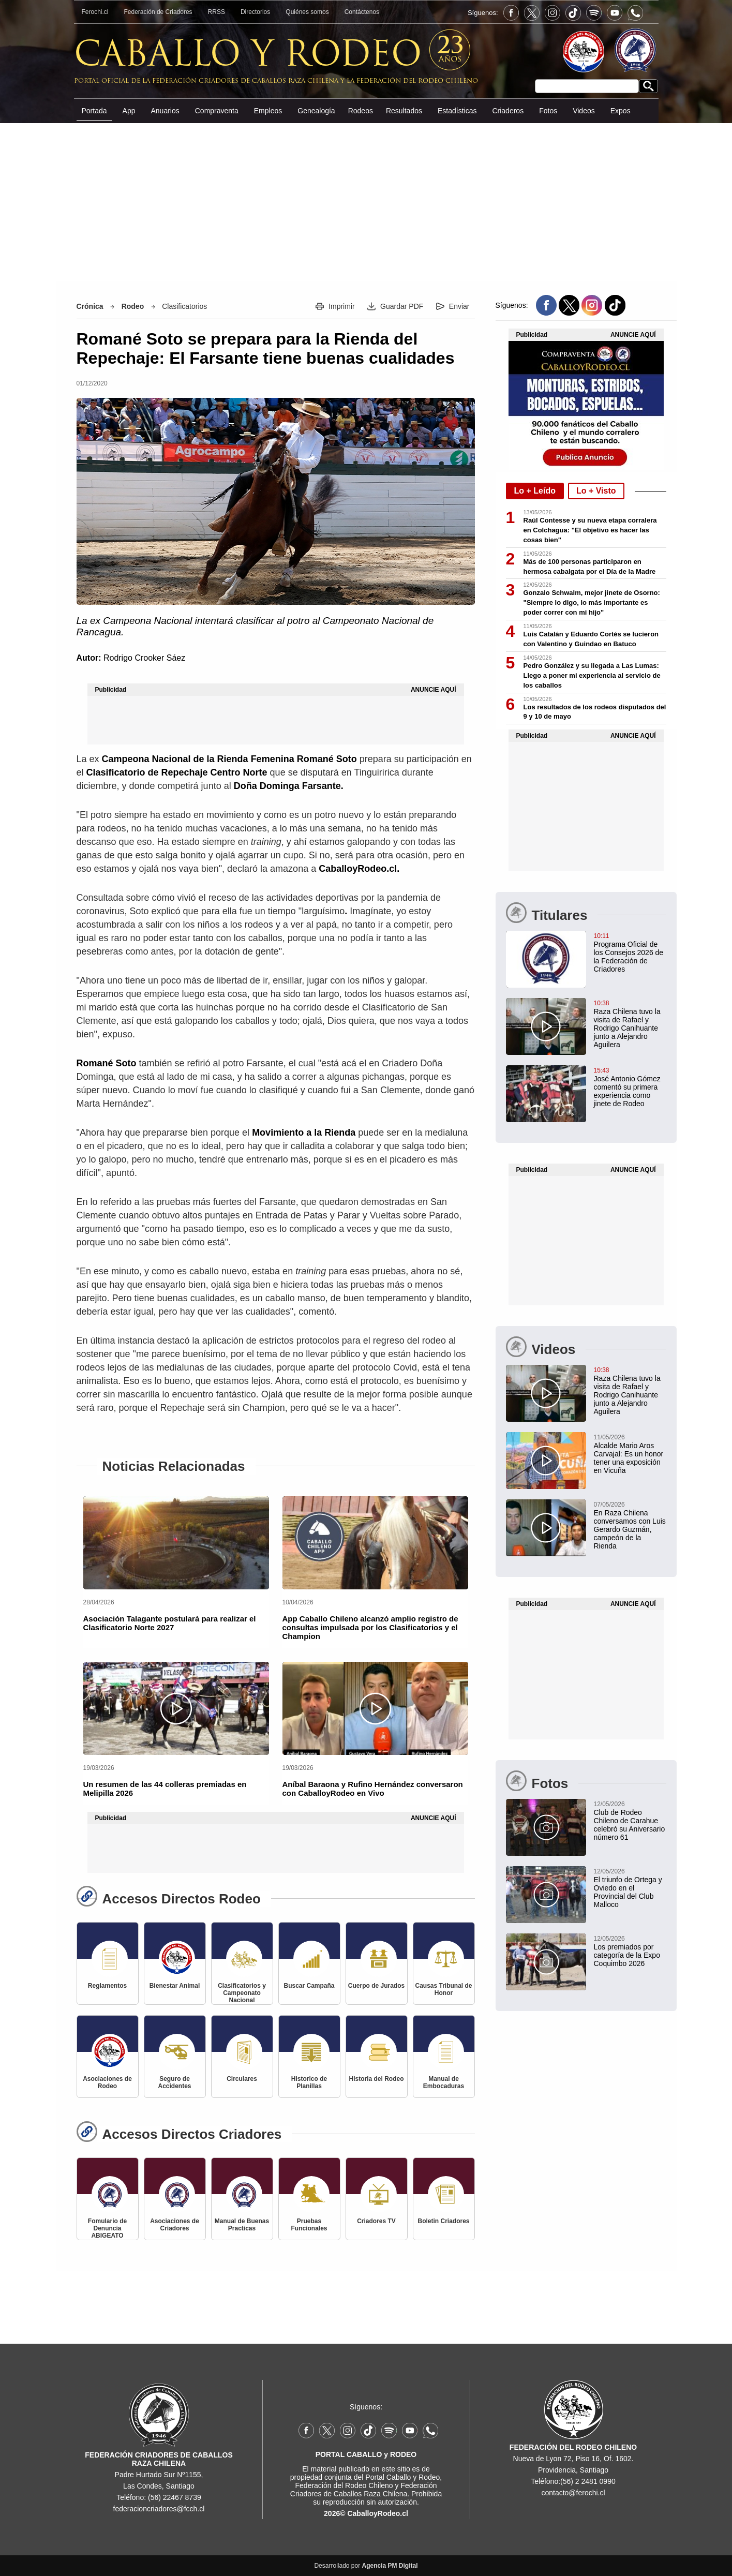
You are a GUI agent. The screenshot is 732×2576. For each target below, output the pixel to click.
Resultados (404, 111)
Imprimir (341, 306)
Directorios (255, 12)
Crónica (90, 306)
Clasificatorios (184, 306)
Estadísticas (457, 111)
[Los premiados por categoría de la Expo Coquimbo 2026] (586, 1950)
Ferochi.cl (95, 12)
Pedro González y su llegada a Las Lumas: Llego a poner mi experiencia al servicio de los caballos (592, 675)
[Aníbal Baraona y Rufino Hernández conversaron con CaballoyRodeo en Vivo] (375, 1708)
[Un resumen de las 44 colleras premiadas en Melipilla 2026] (176, 1708)
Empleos (268, 111)
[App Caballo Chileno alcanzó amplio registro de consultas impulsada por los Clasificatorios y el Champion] (375, 1542)
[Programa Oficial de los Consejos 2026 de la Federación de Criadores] (586, 952)
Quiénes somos (307, 12)
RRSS (216, 12)
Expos (620, 111)
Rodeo (133, 306)
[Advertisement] (366, 201)
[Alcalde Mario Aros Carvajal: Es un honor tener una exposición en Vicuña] (586, 1453)
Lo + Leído (535, 490)
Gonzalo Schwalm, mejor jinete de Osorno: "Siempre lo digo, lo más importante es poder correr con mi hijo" (592, 602)
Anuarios (165, 111)
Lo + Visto (596, 490)
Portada (94, 111)
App (129, 111)
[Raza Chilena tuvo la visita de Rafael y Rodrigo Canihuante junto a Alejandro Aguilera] (586, 1023)
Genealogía (316, 111)
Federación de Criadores (158, 12)
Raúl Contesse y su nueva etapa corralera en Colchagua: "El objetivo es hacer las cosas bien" (590, 530)
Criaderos (508, 111)
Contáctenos (362, 12)
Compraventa (216, 111)
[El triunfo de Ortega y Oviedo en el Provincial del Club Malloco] (586, 1887)
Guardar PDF (401, 306)
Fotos (548, 111)
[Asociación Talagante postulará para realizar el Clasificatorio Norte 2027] (176, 1542)
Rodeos (360, 111)
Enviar (459, 306)
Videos (584, 111)
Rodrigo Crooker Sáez (144, 657)
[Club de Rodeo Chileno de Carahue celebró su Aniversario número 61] (586, 1820)
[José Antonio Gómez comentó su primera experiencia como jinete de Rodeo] (586, 1086)
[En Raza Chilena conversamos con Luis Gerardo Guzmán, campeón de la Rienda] (586, 1524)
